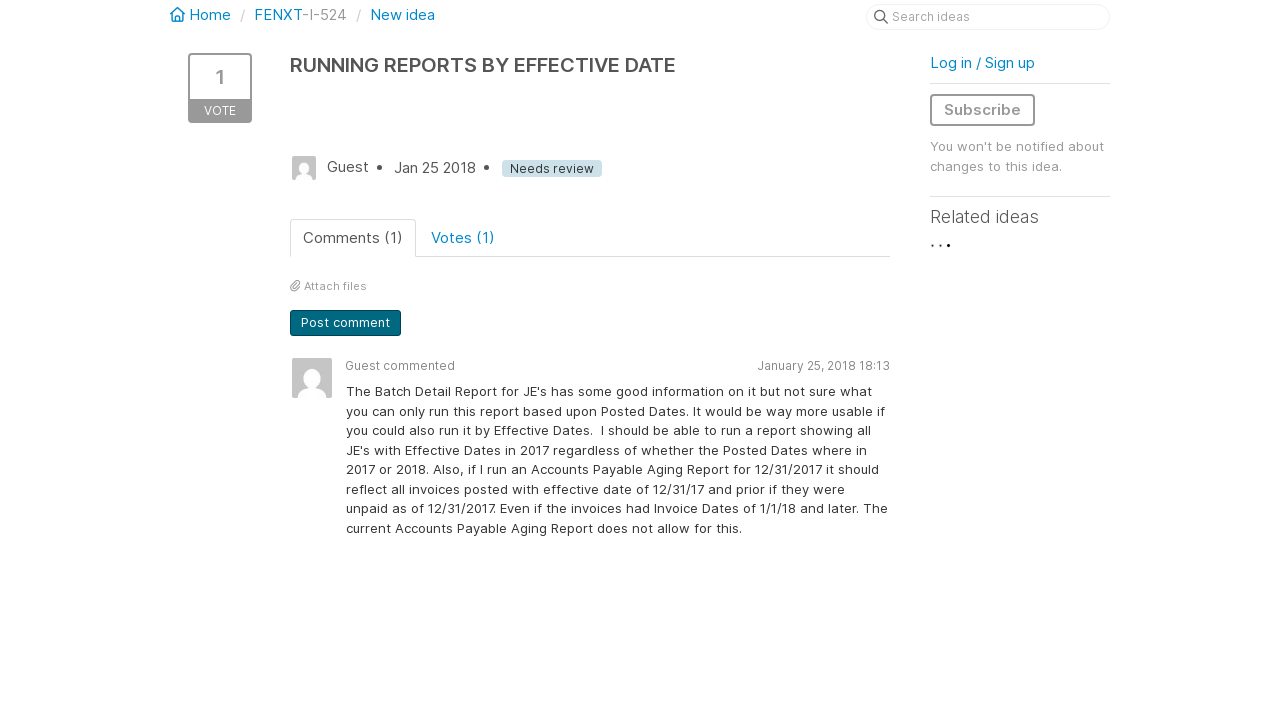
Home (202, 14)
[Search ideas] (988, 17)
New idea (402, 14)
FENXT (278, 14)
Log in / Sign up (982, 62)
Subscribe (982, 109)
